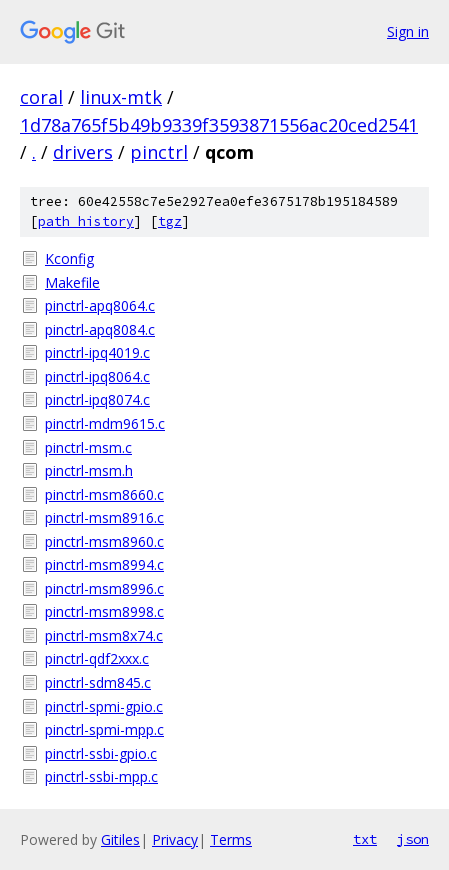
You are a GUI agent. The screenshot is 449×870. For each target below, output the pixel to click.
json (413, 839)
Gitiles (120, 839)
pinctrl (159, 152)
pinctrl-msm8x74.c (104, 635)
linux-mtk (121, 97)
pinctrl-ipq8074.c (97, 399)
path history (86, 221)
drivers (83, 152)
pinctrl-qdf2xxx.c (97, 658)
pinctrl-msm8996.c (104, 588)
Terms (231, 839)
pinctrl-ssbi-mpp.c (101, 776)
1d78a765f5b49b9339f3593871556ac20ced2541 (219, 125)
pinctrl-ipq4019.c (97, 352)
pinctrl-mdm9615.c (105, 423)
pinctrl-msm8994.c (104, 564)
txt (365, 839)
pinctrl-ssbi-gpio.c (101, 753)
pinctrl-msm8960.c (104, 541)
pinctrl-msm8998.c (104, 611)
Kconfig (69, 258)
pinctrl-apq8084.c (100, 329)
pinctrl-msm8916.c (104, 517)
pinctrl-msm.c (88, 447)
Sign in (408, 31)
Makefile (72, 282)
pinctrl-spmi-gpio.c (104, 706)
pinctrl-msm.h (89, 470)
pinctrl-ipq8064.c (97, 376)
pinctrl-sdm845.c (98, 682)
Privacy (175, 839)
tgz (170, 221)
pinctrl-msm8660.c (104, 494)
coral (41, 97)
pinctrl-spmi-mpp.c (104, 729)
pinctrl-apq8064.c (100, 305)
